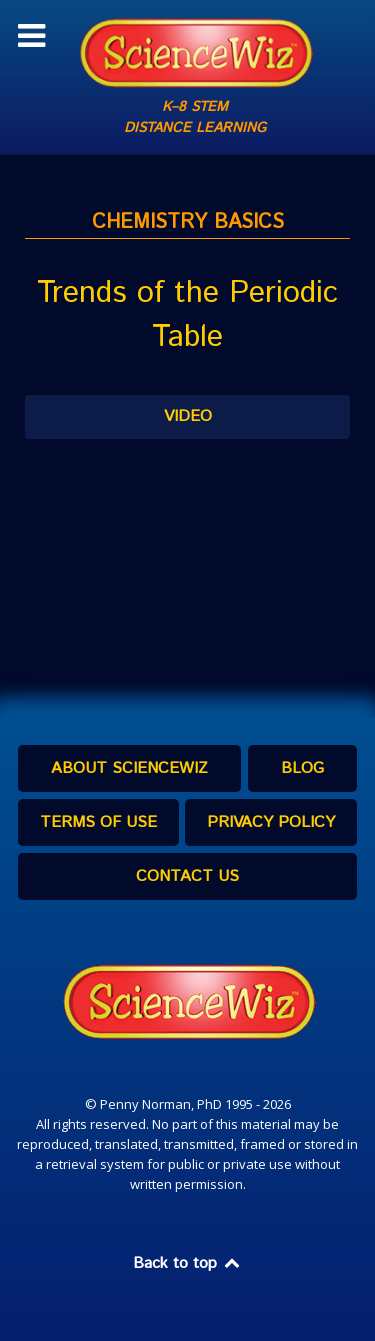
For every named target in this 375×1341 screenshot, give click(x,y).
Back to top (188, 1263)
